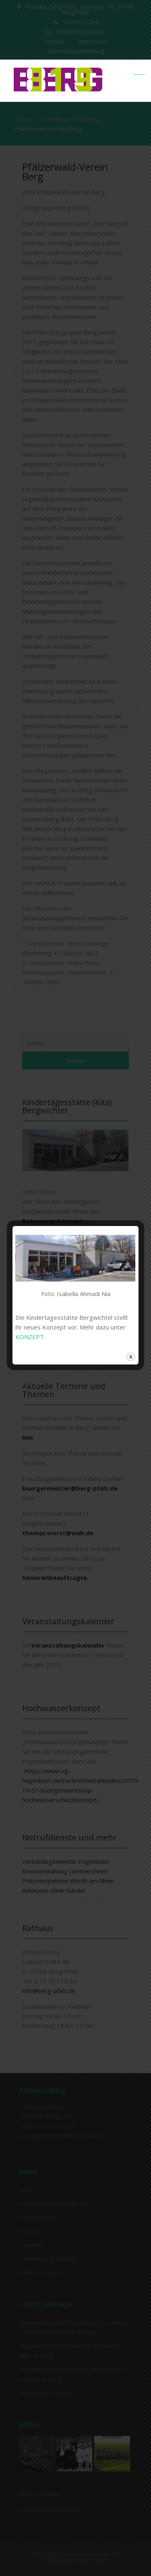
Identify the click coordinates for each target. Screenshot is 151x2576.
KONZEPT (29, 1337)
